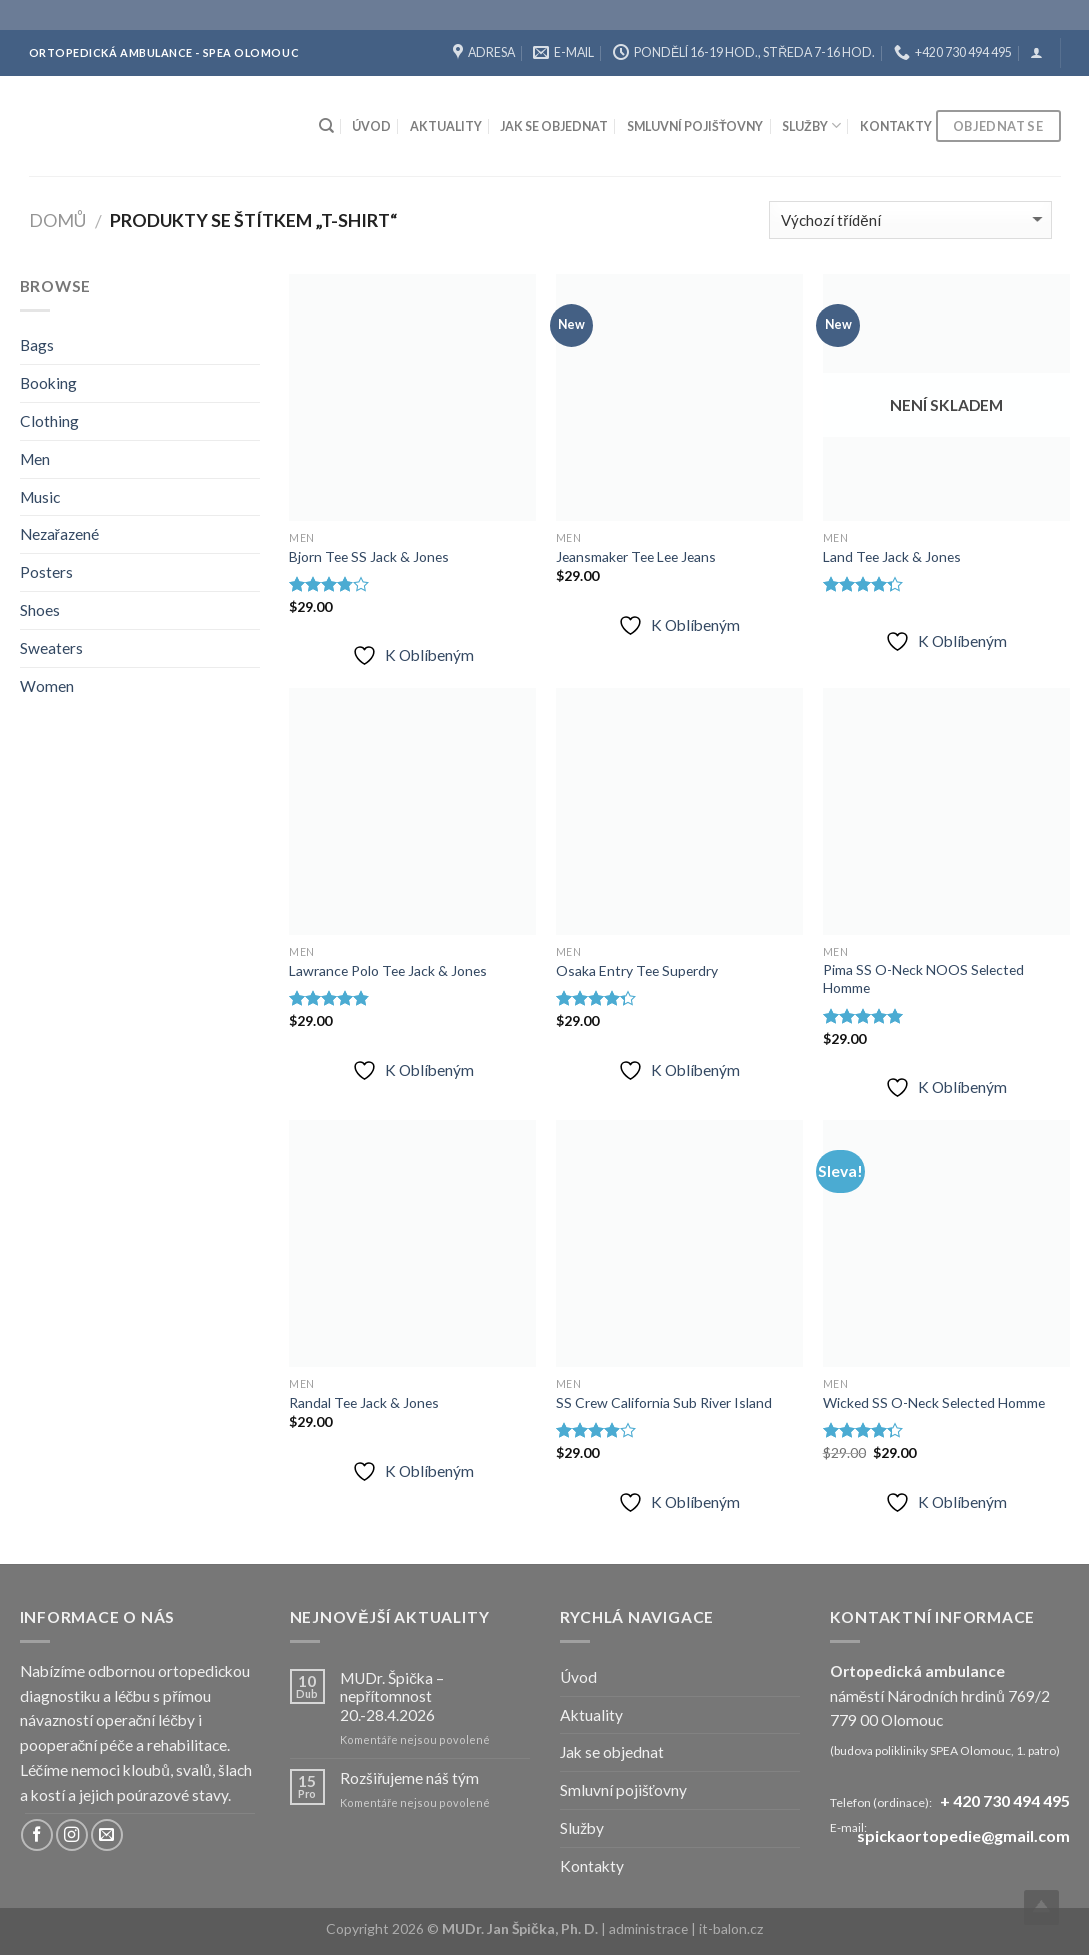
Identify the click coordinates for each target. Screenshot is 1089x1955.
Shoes (40, 610)
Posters (46, 572)
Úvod (371, 126)
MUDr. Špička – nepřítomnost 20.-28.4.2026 (392, 1696)
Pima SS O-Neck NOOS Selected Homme (923, 978)
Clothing (49, 421)
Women (47, 686)
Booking (48, 383)
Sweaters (51, 648)
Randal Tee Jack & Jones (364, 1402)
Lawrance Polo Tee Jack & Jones (388, 970)
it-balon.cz (731, 1928)
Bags (37, 345)
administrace (650, 1928)
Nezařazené (59, 534)
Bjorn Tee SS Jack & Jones (369, 556)
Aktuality (446, 126)
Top (1041, 1907)
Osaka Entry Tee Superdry (637, 970)
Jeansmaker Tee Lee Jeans (636, 556)
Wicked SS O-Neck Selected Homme (934, 1402)
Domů (58, 220)
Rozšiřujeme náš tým (409, 1778)
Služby (811, 125)
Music (40, 497)
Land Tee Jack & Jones (892, 556)
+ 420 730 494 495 (1005, 1800)
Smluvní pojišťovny (695, 126)
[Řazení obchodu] (910, 220)
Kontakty (896, 126)
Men (35, 459)
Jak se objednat (554, 126)
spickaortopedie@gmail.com (963, 1836)
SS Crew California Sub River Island (664, 1402)
